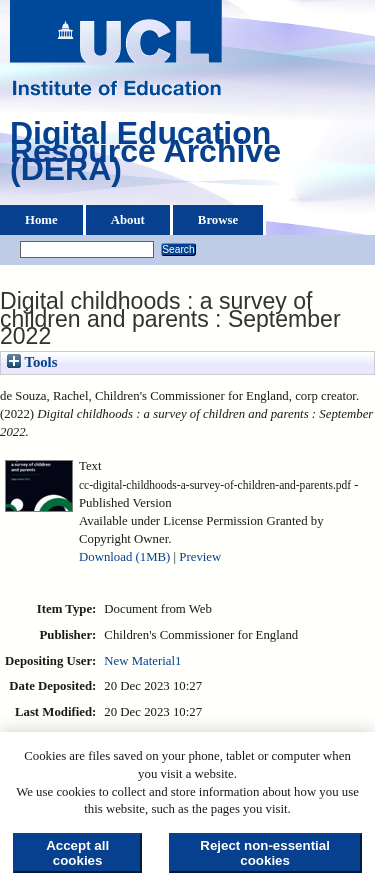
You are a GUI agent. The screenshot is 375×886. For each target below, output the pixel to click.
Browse (218, 220)
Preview (200, 557)
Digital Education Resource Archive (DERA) (145, 156)
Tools (32, 362)
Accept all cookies (77, 853)
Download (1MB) (124, 557)
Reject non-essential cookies (265, 853)
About (128, 220)
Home (41, 220)
